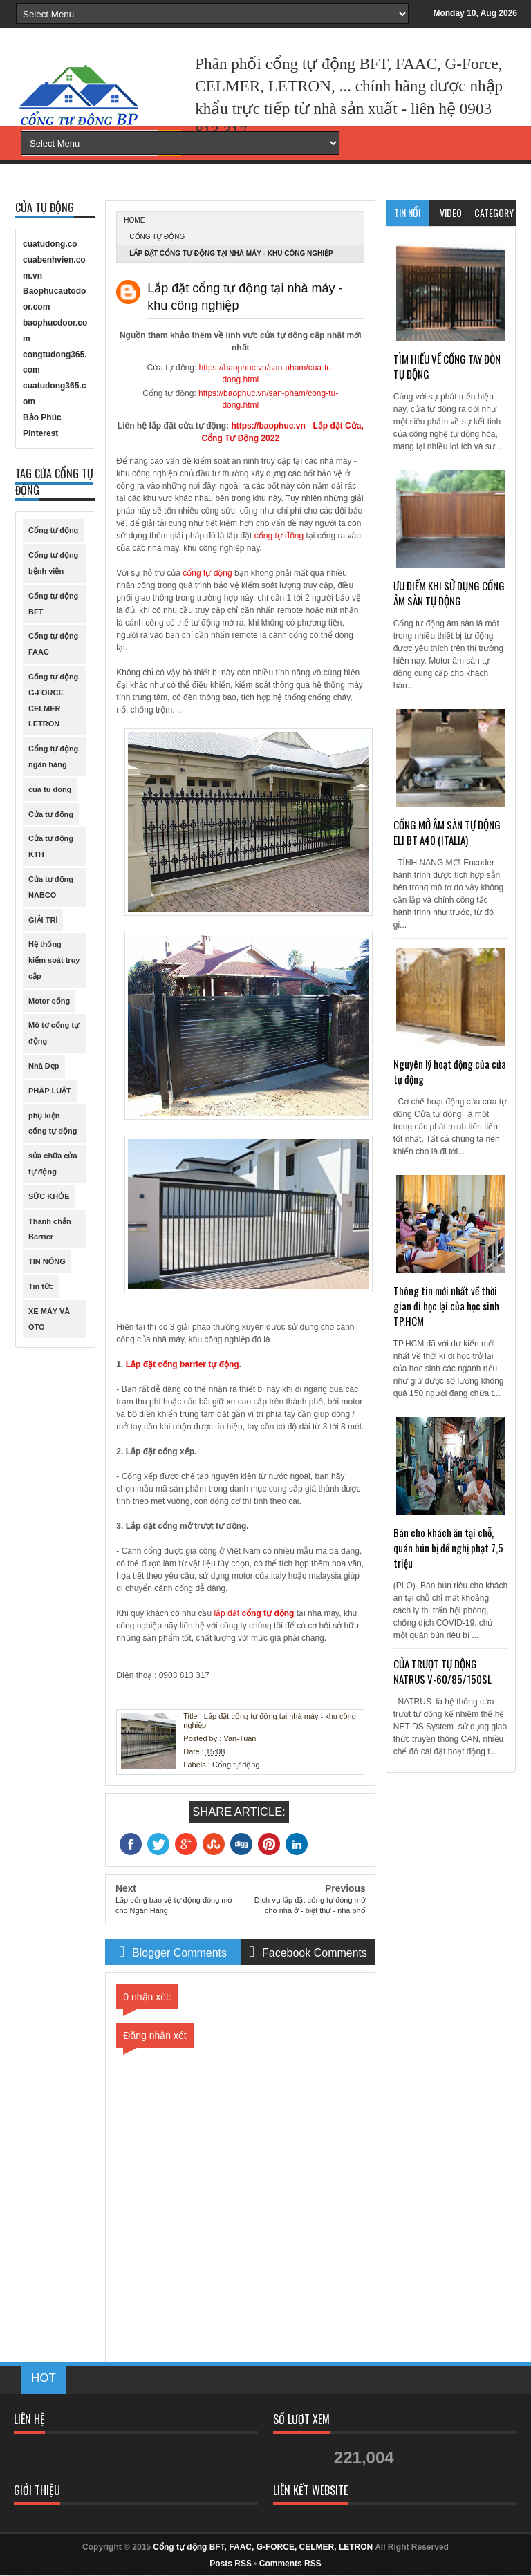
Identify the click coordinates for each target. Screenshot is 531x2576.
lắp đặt (227, 1613)
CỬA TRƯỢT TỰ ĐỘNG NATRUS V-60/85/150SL (442, 1671)
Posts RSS (230, 2563)
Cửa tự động (50, 814)
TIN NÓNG (47, 1261)
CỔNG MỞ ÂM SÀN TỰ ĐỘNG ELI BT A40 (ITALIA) (447, 832)
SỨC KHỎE (49, 1196)
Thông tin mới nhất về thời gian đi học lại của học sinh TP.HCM (446, 1305)
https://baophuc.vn (268, 426)
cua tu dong (49, 789)
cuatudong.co (50, 244)
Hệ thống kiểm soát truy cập (54, 960)
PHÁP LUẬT (49, 1091)
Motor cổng (49, 1001)
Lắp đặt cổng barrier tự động (182, 1364)
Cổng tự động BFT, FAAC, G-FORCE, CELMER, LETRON (263, 2547)
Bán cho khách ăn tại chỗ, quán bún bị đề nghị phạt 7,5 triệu (448, 1547)
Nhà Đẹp (43, 1066)
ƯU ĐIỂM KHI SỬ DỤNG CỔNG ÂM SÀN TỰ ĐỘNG (449, 593)
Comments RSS (290, 2563)
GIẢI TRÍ (42, 920)
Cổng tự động (157, 237)
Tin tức (40, 1286)
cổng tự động (279, 535)
